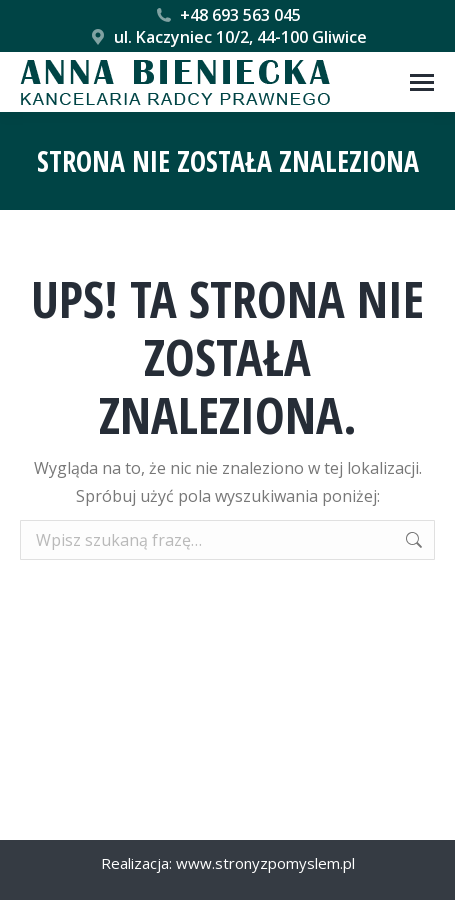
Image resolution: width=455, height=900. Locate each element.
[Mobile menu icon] (422, 82)
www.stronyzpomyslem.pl (265, 863)
